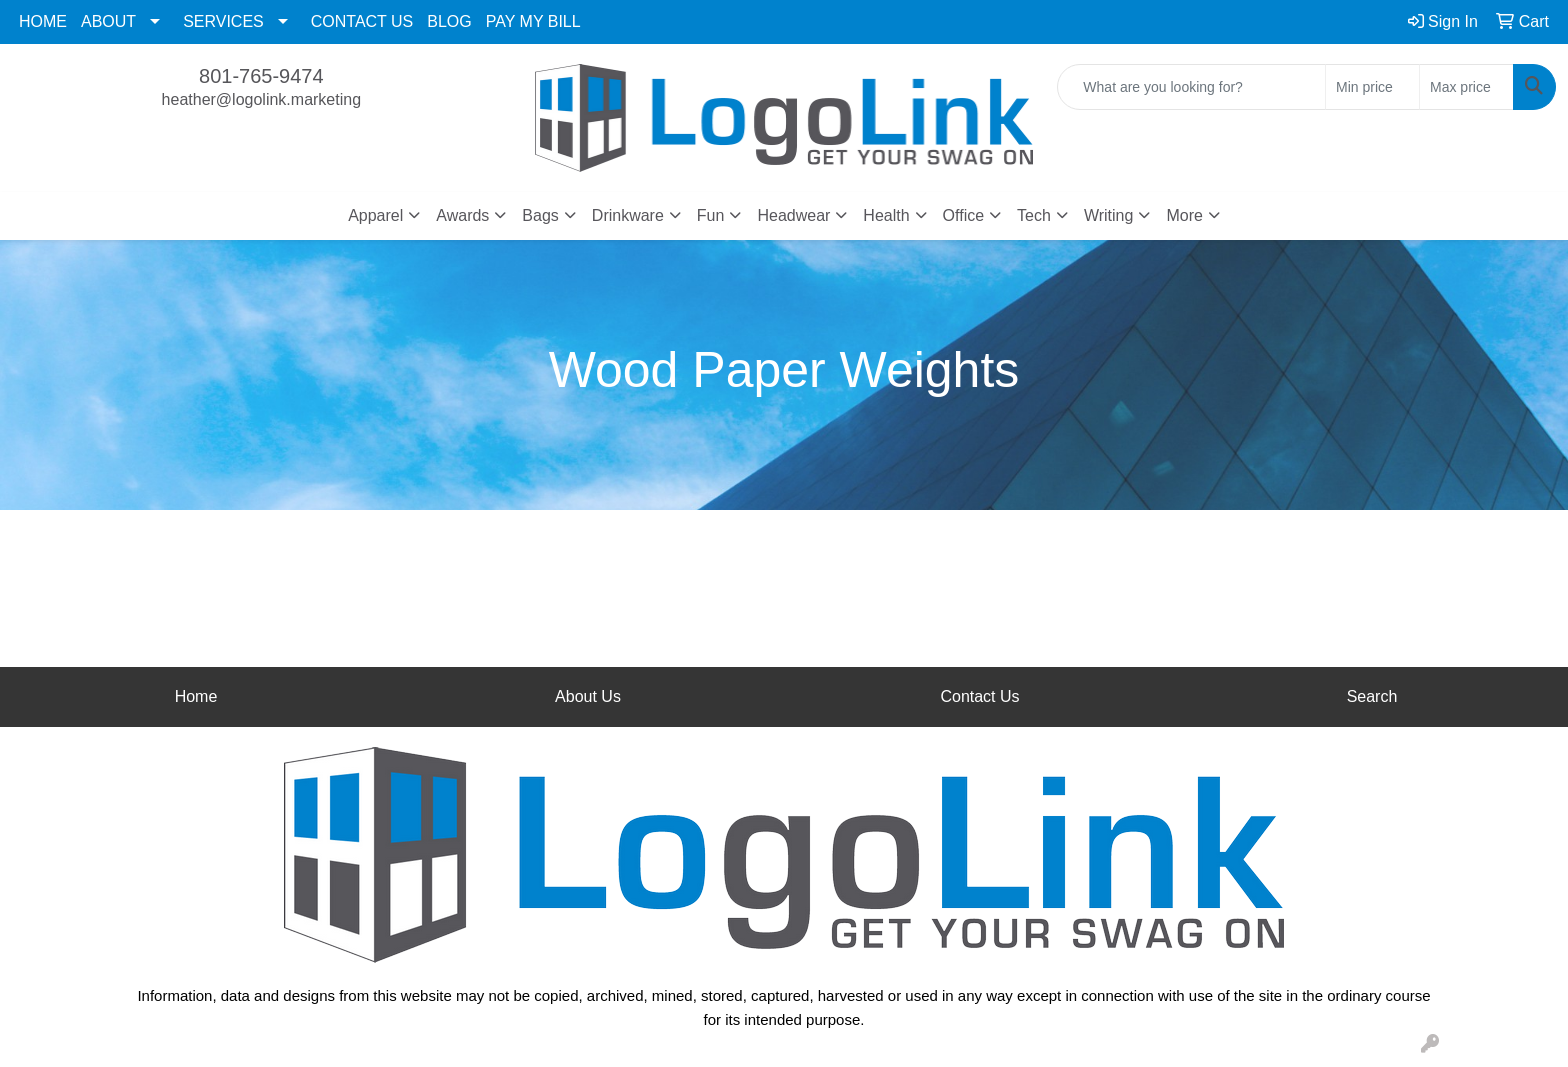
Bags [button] (540, 215)
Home (196, 696)
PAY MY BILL (533, 21)
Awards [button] (462, 215)
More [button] (1184, 215)
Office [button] (964, 215)
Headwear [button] (793, 215)
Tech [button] (1034, 215)
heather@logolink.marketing (261, 99)
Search (1372, 696)
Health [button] (886, 215)
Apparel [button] (375, 215)
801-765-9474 (261, 76)
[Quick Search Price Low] (1372, 87)
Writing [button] (1109, 215)
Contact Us (979, 696)
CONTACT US (362, 21)
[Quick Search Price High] (1466, 87)
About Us (588, 696)
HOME (43, 21)
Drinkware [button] (628, 215)
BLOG (449, 21)
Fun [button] (711, 215)
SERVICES (223, 21)
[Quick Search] (1191, 87)
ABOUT (108, 21)
